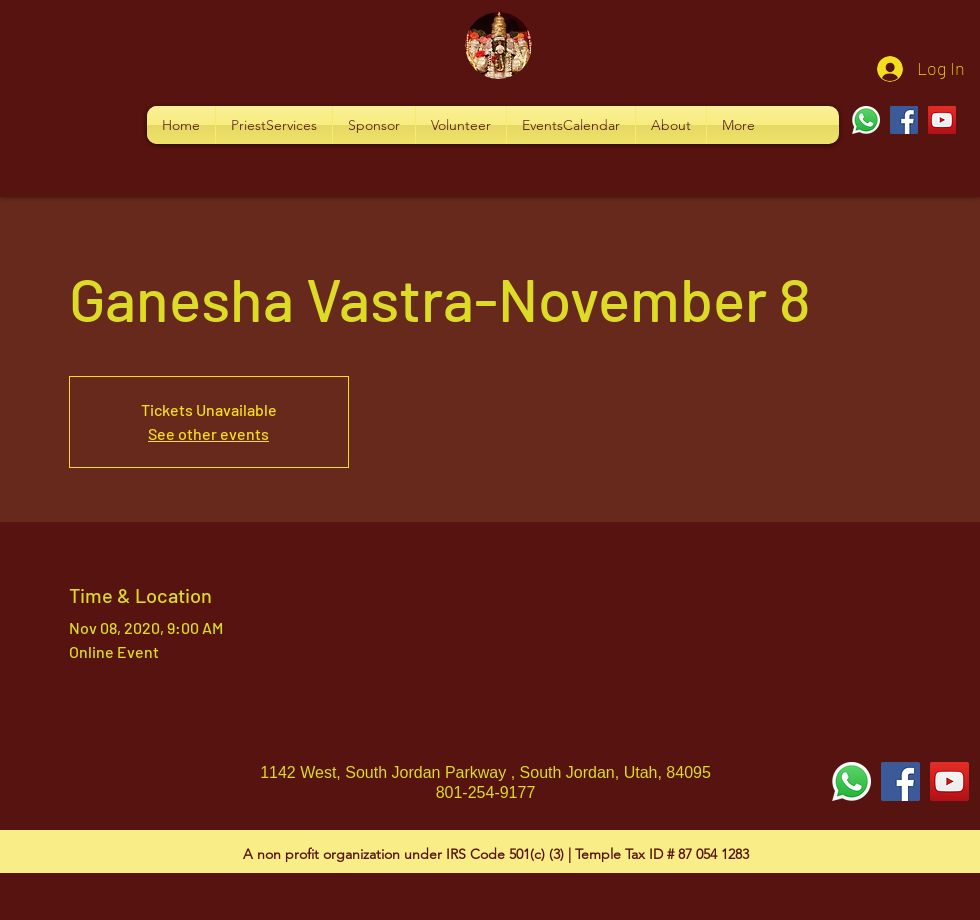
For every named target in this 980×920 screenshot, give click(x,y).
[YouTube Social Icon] (949, 781)
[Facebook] (904, 120)
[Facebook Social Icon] (900, 781)
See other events (208, 433)
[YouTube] (942, 120)
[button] (274, 125)
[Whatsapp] (866, 120)
